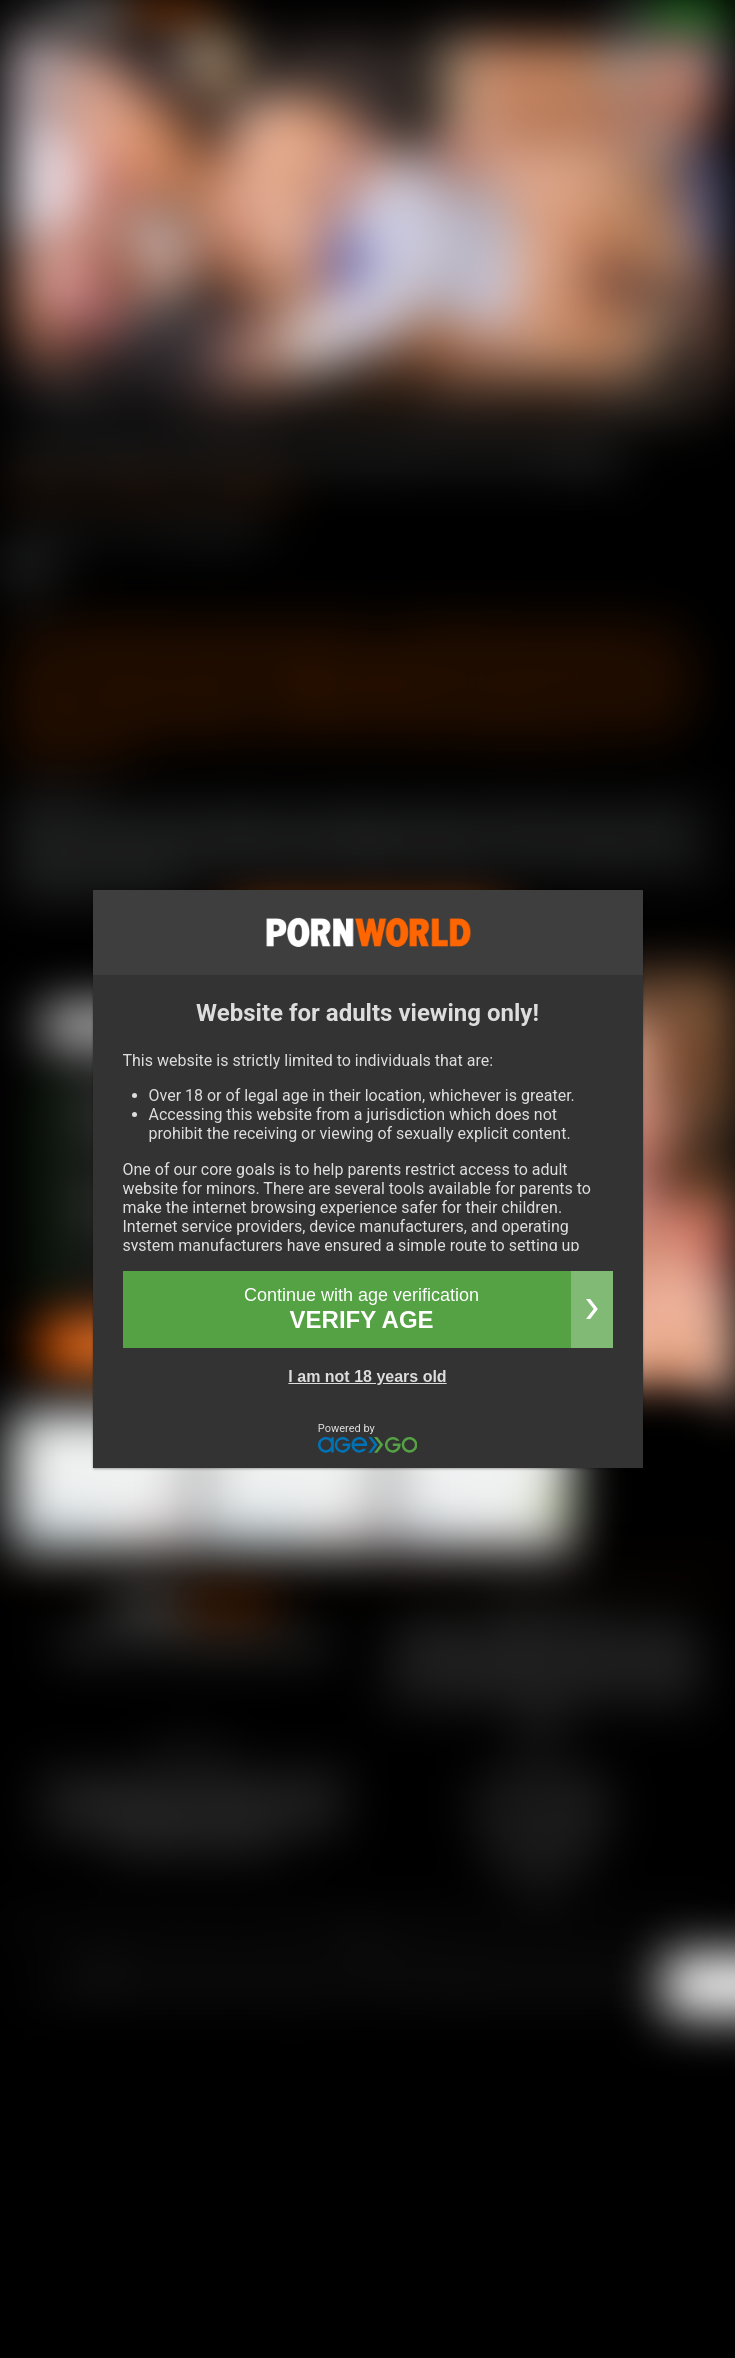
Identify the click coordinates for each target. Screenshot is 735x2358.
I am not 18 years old (367, 1376)
